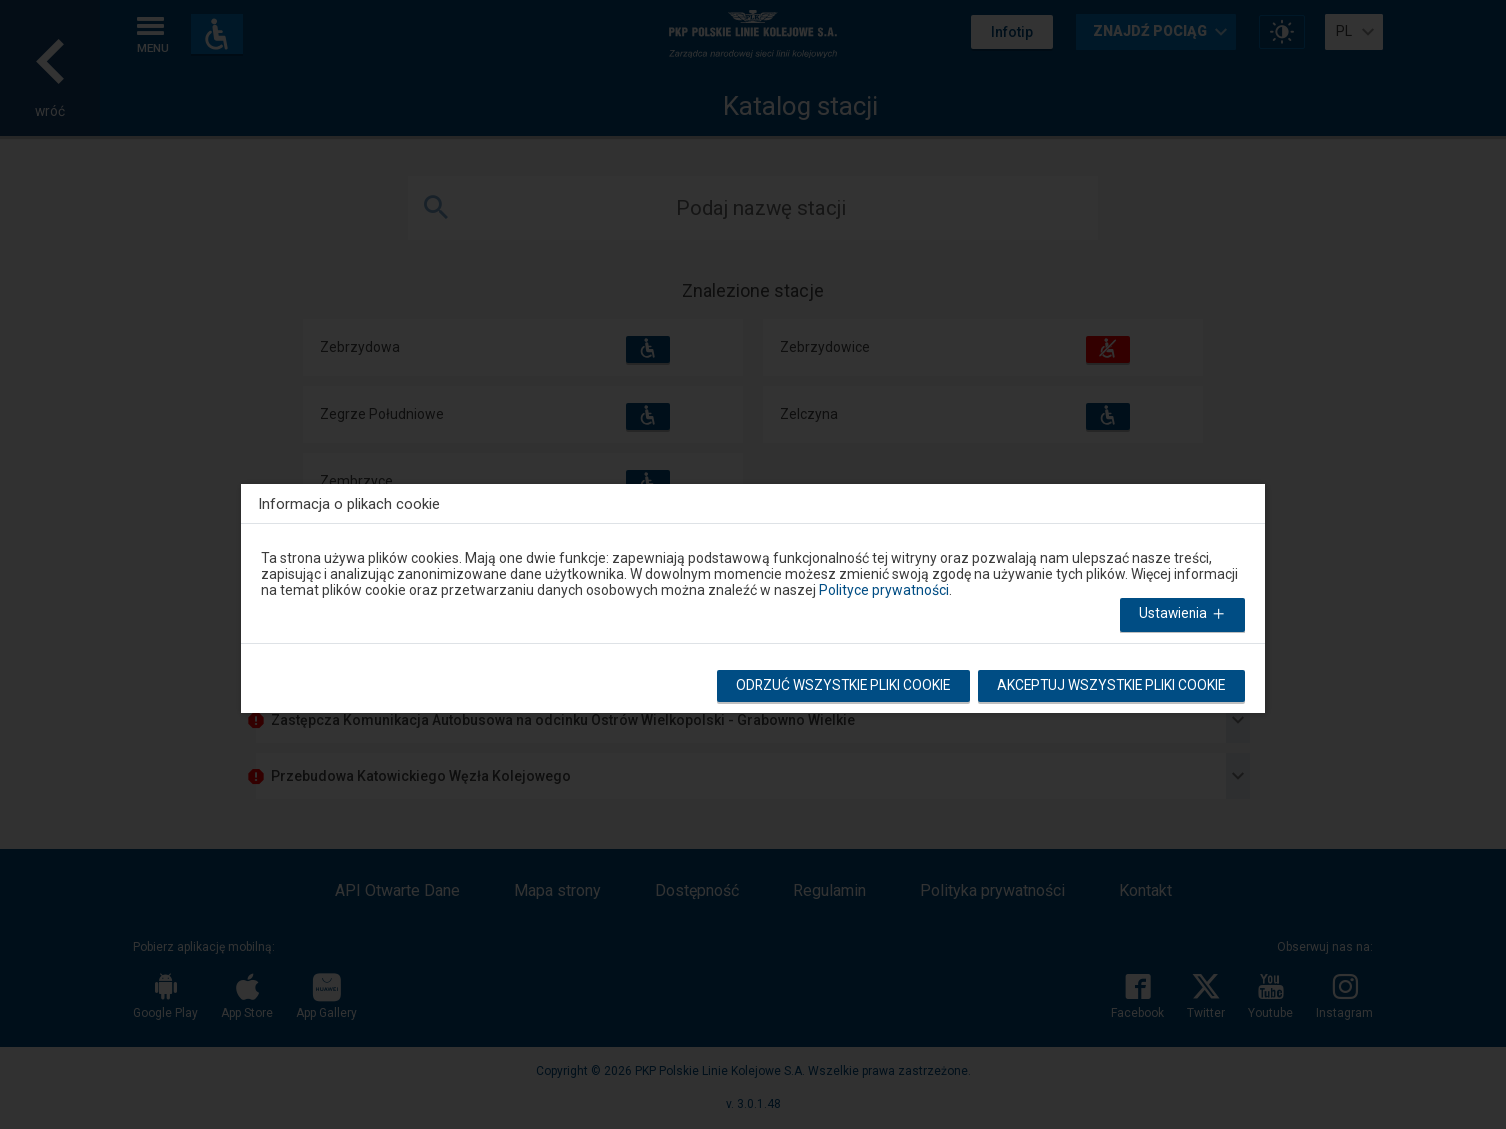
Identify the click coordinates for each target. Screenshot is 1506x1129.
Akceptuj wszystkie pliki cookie (1108, 688)
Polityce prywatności (884, 590)
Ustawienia (1182, 616)
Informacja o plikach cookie (349, 503)
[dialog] (753, 594)
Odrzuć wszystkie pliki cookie (835, 688)
